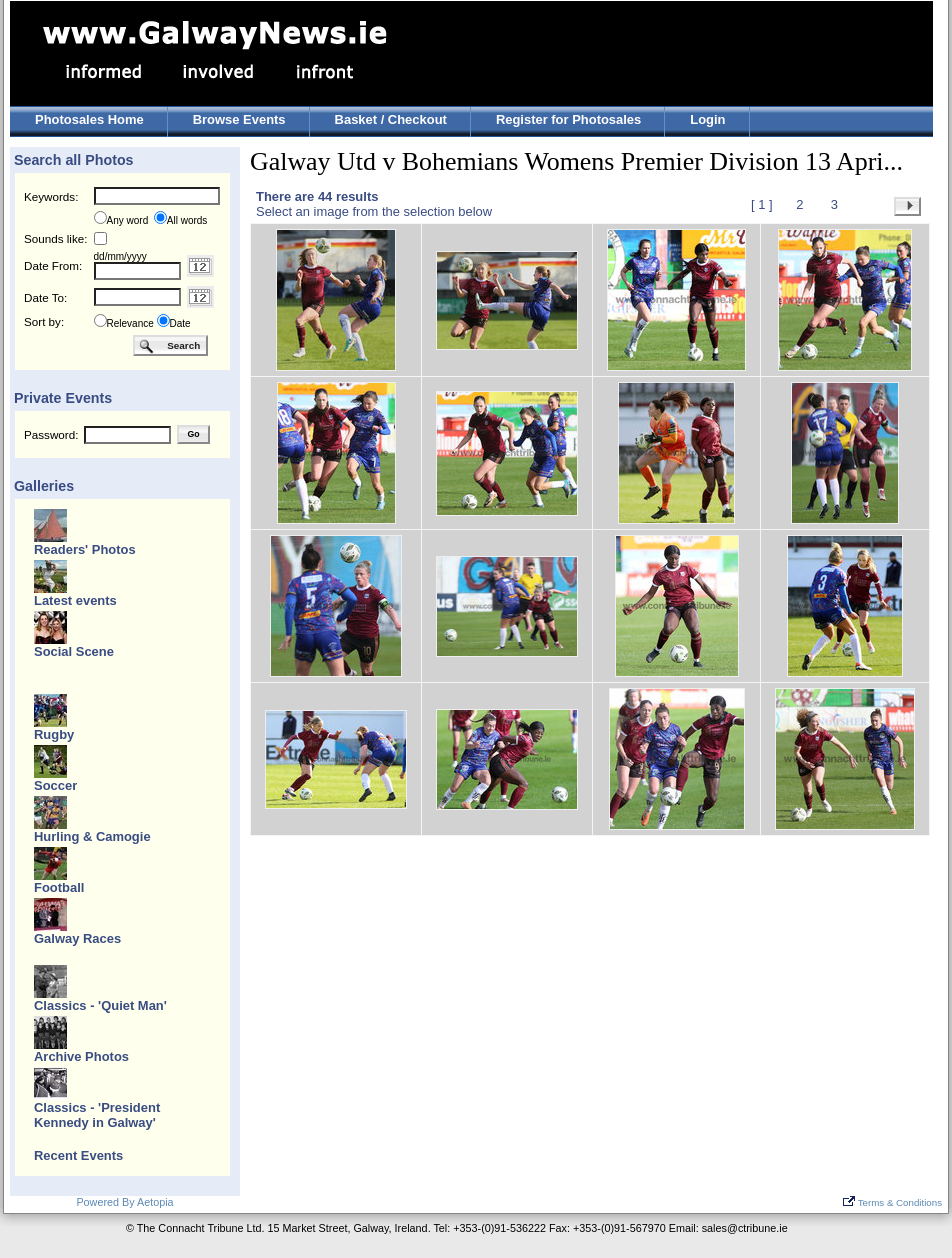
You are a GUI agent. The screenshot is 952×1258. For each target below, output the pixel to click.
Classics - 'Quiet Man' (100, 1005)
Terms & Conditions (892, 1202)
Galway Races (77, 938)
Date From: (53, 265)
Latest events (75, 600)
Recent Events (78, 1155)
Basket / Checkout (391, 119)
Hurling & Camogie (92, 836)
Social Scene (74, 651)
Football (59, 887)
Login (707, 119)
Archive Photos (81, 1056)
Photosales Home (89, 119)
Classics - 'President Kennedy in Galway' (97, 1115)
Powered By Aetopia (124, 1202)
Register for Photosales (568, 119)
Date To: (45, 297)
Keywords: (51, 196)
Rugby (54, 734)
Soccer (55, 785)
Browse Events (239, 119)
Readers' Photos (85, 549)
